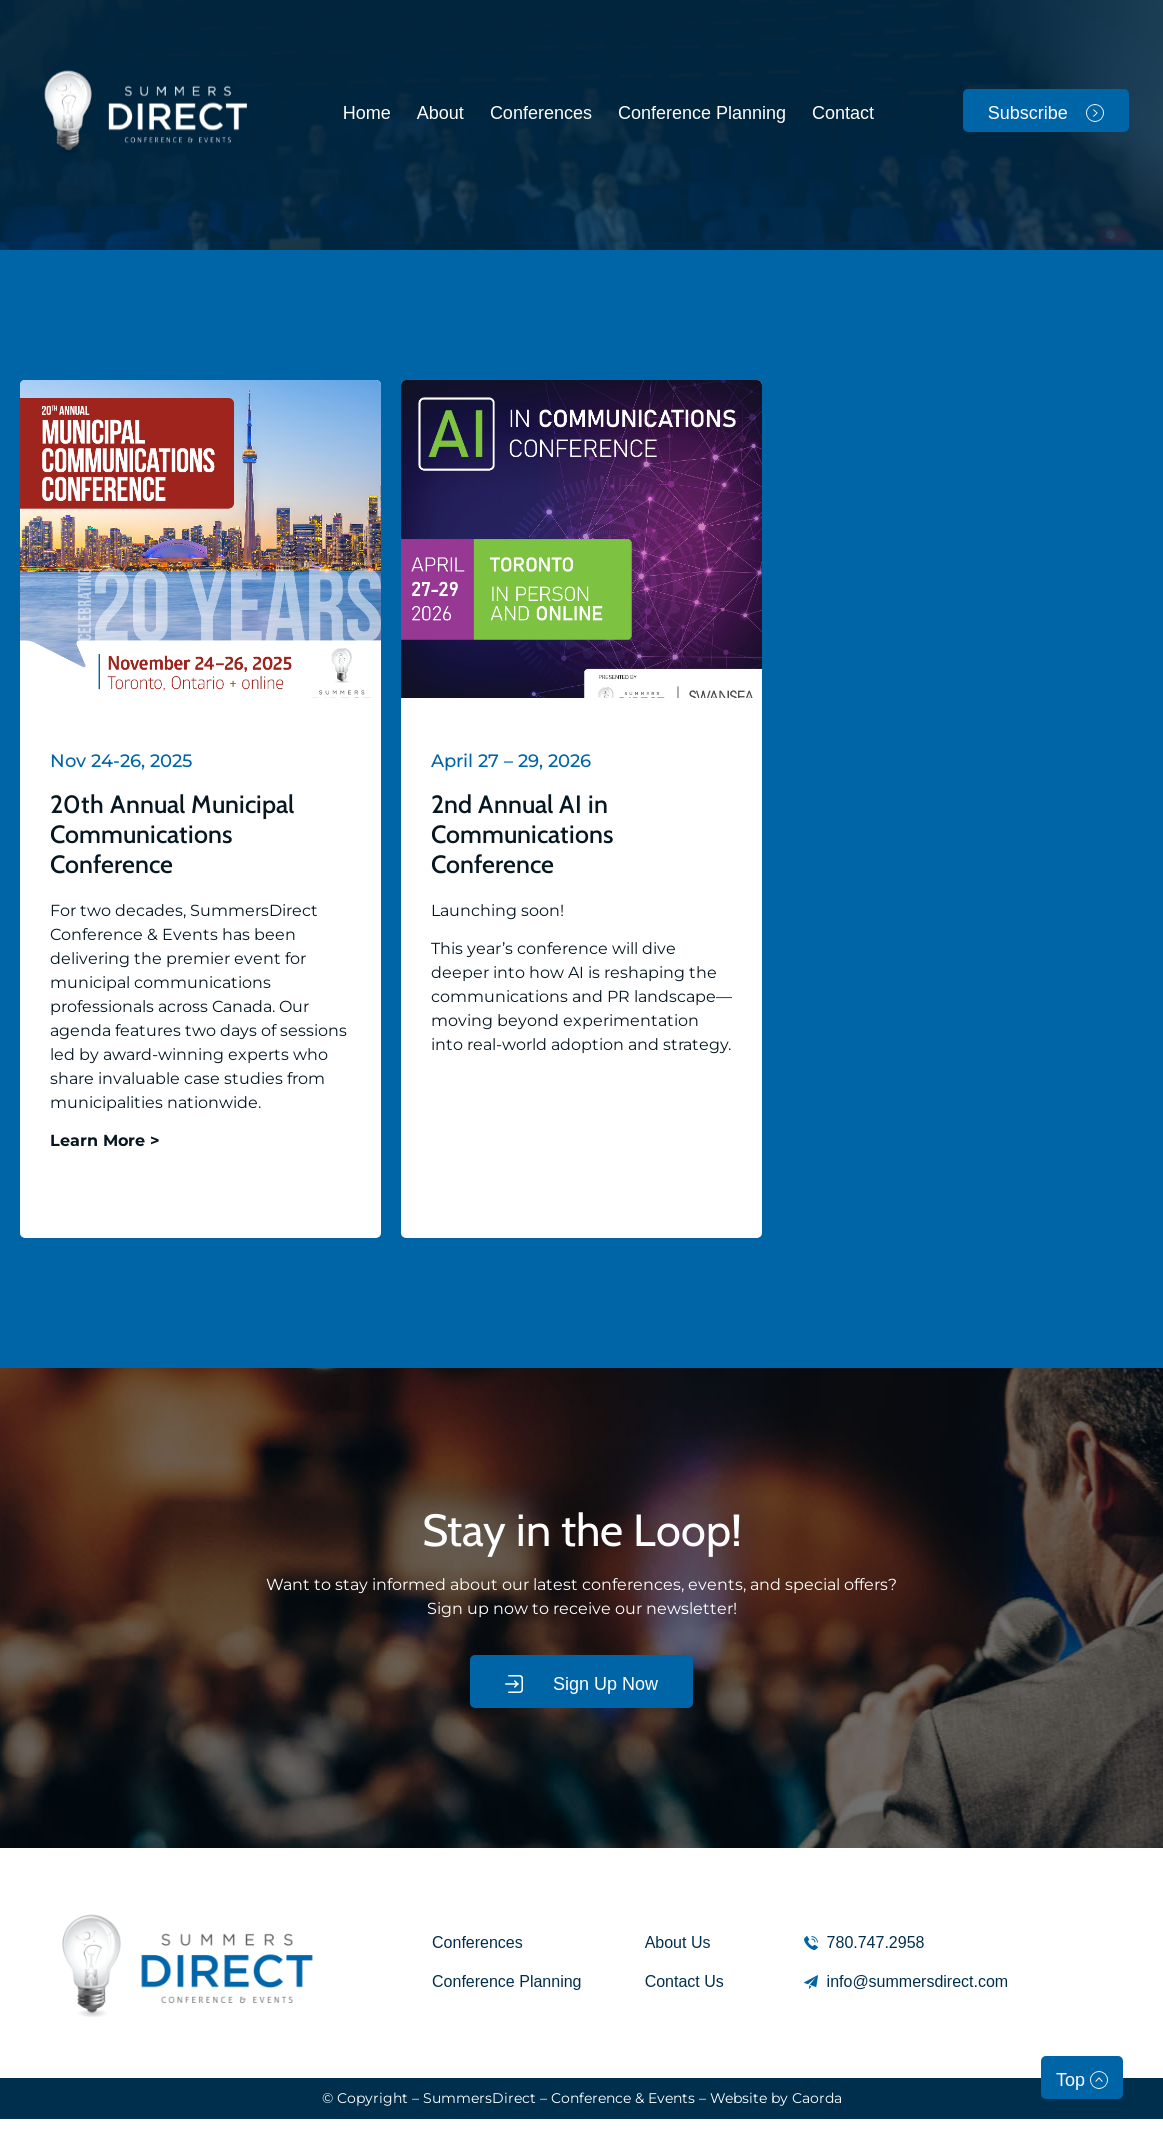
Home (367, 113)
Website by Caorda (776, 2098)
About (440, 113)
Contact (843, 113)
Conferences (541, 113)
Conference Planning (702, 113)
